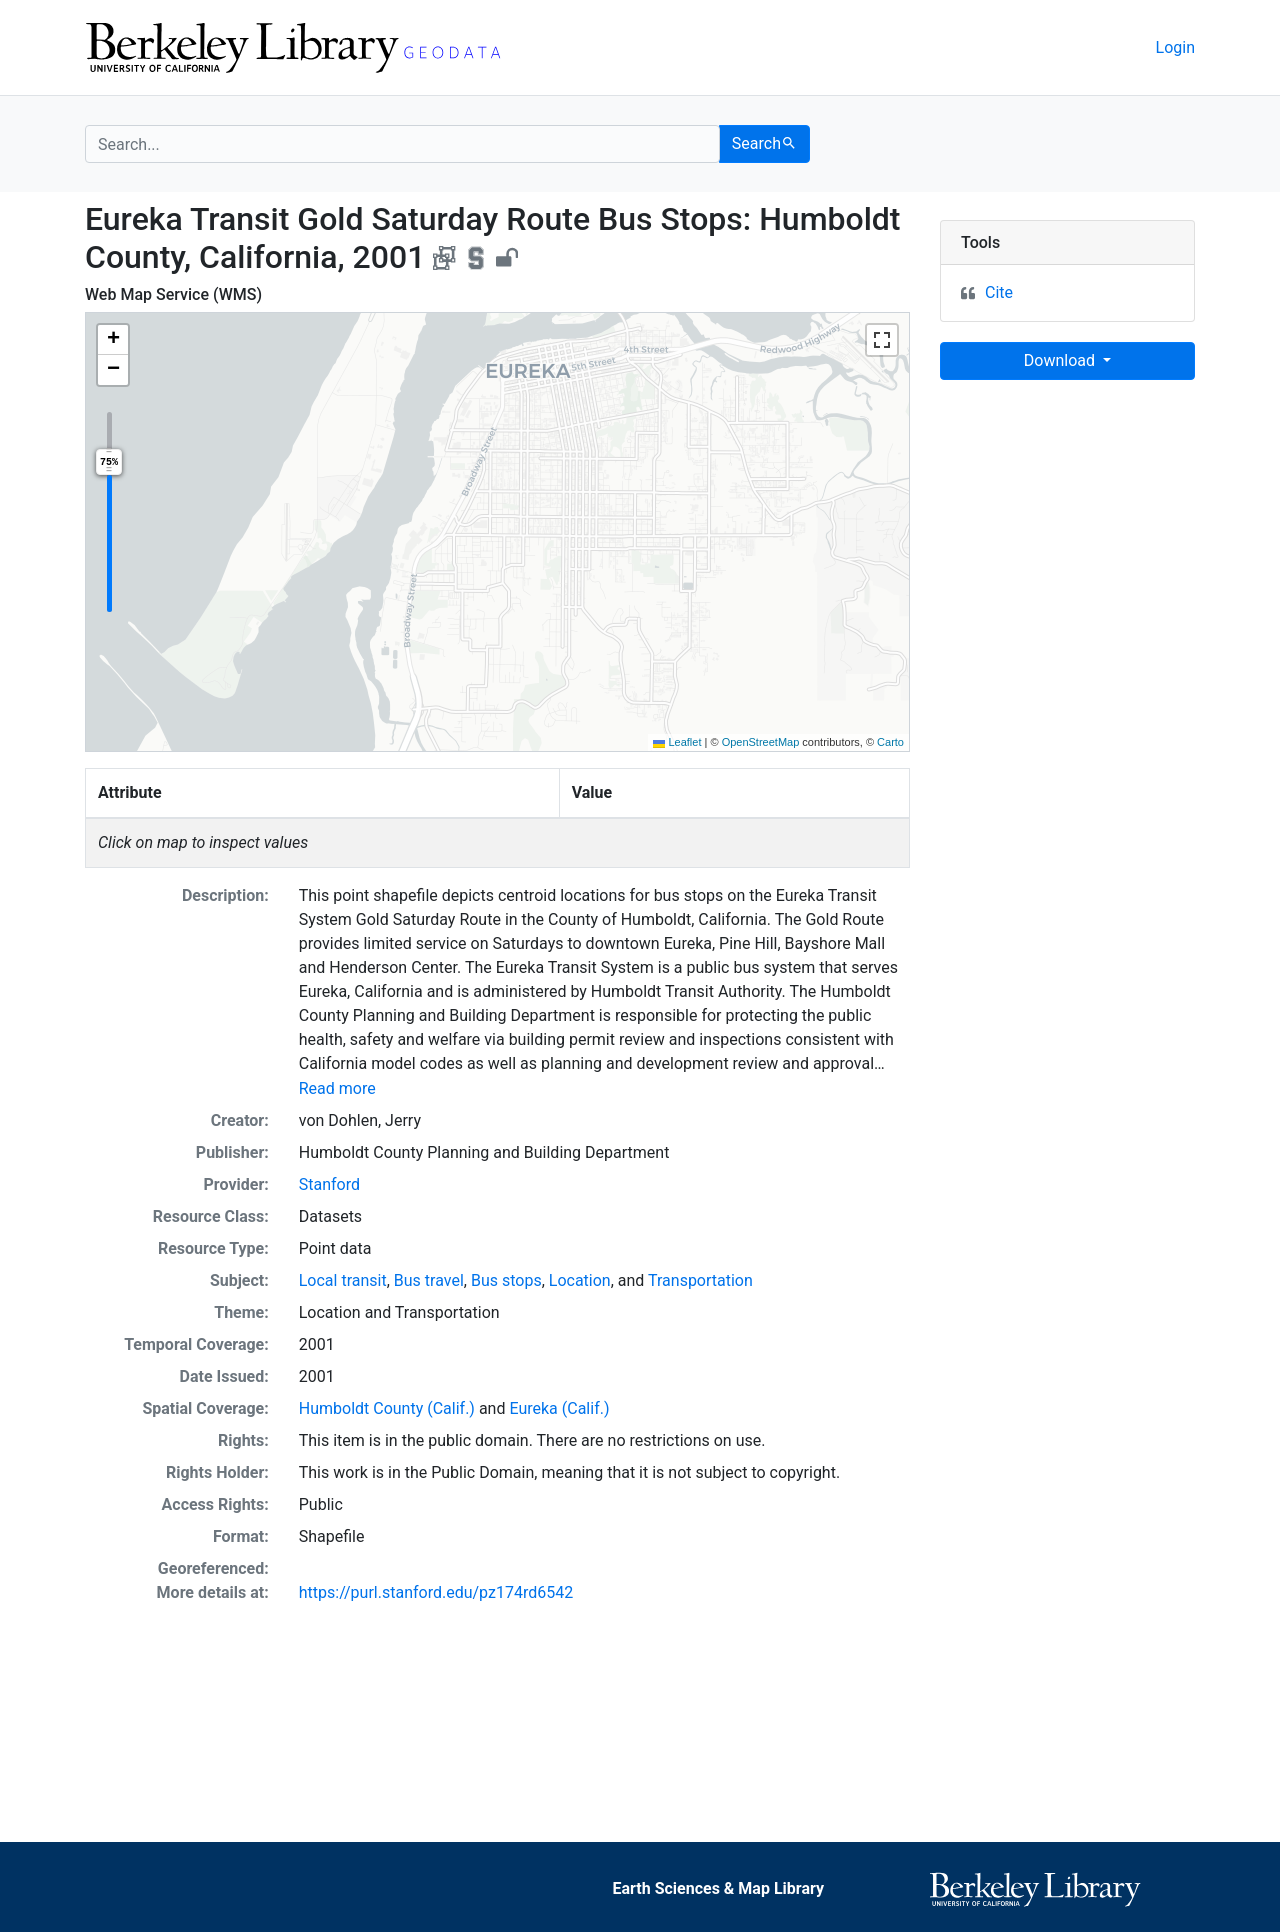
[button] (113, 340)
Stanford (329, 1184)
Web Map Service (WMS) (173, 294)
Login (1175, 47)
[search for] (402, 144)
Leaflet (677, 742)
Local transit (343, 1280)
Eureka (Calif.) (559, 1408)
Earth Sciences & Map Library (718, 1888)
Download (1061, 360)
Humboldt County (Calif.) (387, 1408)
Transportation (700, 1280)
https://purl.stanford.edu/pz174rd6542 (436, 1592)
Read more (337, 1088)
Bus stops (506, 1280)
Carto (890, 742)
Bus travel (429, 1280)
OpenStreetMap (761, 742)
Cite (999, 292)
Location (580, 1280)
